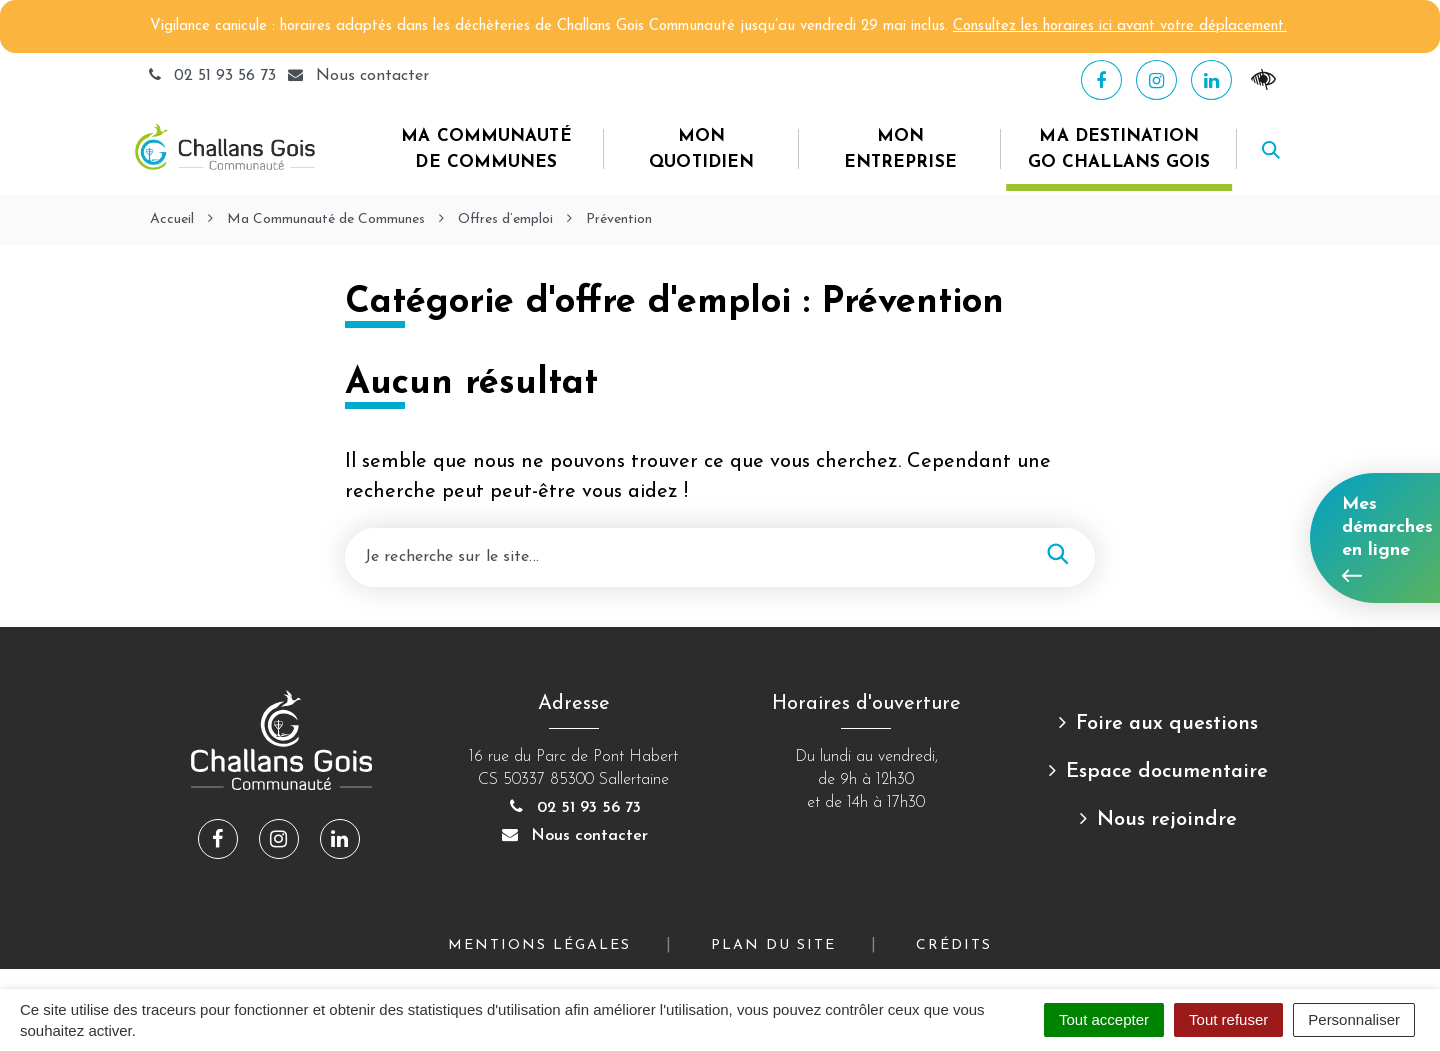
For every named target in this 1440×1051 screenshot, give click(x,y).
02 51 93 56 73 (213, 76)
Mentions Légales (539, 945)
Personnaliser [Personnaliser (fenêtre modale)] (1354, 1019)
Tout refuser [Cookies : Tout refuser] (1228, 1019)
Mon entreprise (900, 149)
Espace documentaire (1167, 772)
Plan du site (773, 945)
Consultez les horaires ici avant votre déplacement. (1120, 26)
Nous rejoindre (1167, 820)
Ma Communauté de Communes (486, 149)
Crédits (954, 945)
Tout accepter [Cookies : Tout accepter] (1104, 1019)
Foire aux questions (1167, 724)
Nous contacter (574, 836)
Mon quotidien (701, 149)
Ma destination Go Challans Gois (1119, 149)
